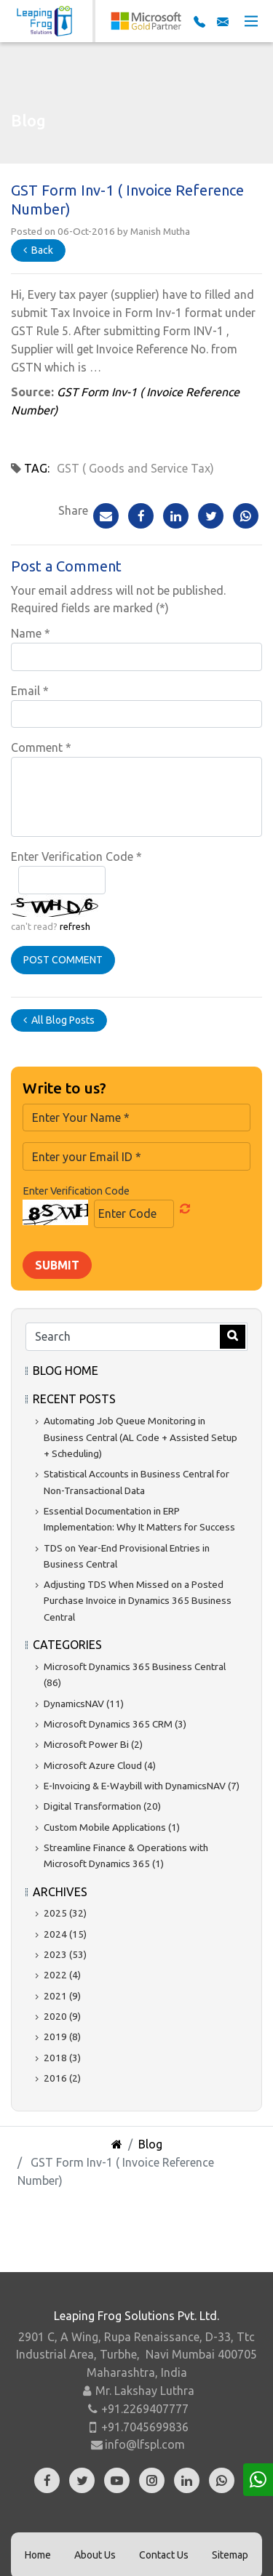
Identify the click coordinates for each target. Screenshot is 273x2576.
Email (30, 690)
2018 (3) (62, 2057)
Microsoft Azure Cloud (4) (100, 1765)
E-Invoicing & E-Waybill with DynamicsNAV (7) (142, 1785)
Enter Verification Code (76, 856)
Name (30, 633)
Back (38, 250)
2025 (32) (65, 1913)
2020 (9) (62, 2016)
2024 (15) (65, 1934)
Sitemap (230, 2555)
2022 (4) (62, 1975)
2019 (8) (62, 2036)
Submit (57, 1265)
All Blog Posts (59, 1020)
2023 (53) (65, 1954)
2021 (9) (62, 1996)
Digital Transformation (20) (102, 1806)
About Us (95, 2555)
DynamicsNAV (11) (84, 1703)
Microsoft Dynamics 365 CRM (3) (115, 1724)
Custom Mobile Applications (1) (112, 1827)
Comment (41, 747)
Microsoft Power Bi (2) (93, 1744)
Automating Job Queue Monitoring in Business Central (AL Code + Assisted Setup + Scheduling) (140, 1437)
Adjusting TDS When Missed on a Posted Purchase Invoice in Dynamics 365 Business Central (138, 1600)
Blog (150, 2144)
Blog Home (65, 1370)
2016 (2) (62, 2078)
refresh (75, 926)
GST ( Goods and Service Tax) (135, 468)
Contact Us (164, 2555)
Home (38, 2555)
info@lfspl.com (145, 2444)
